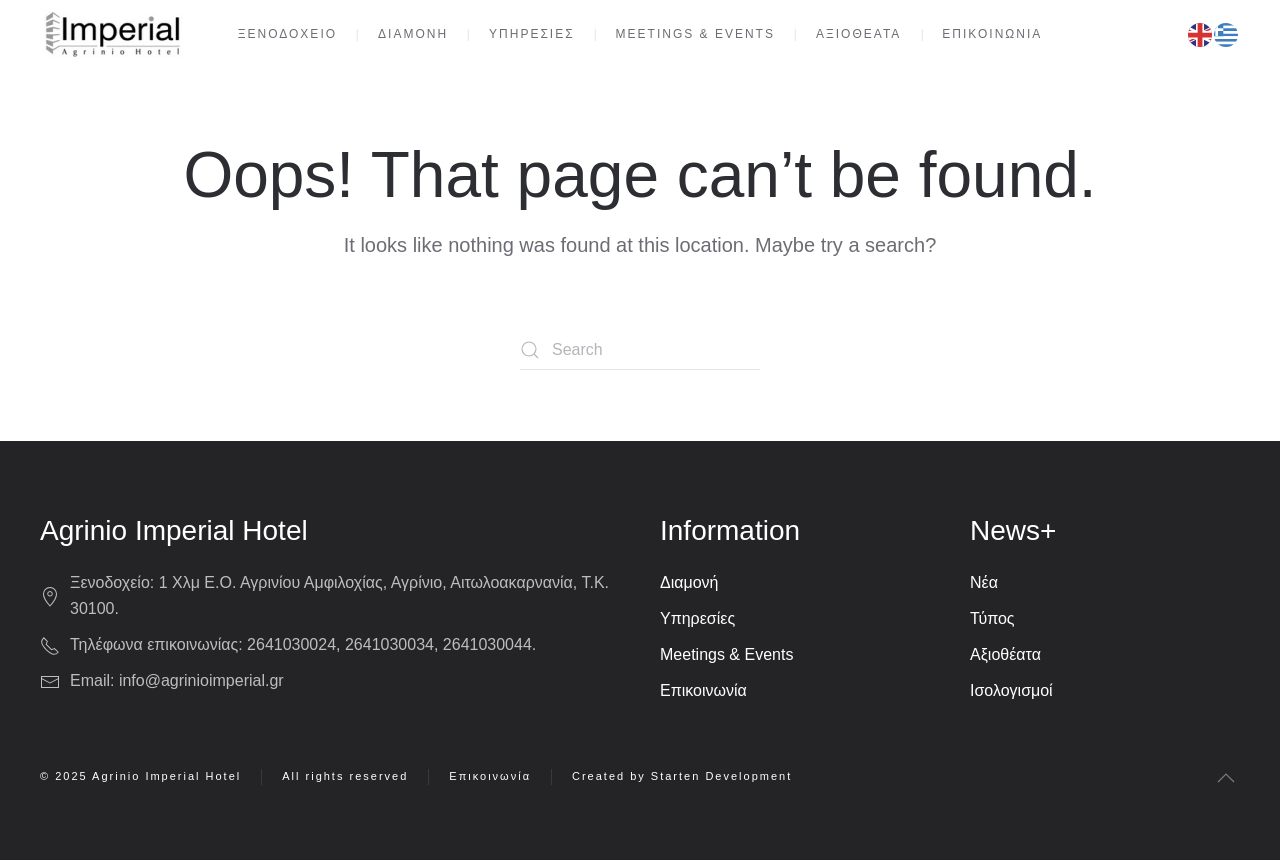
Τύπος (992, 618)
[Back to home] (111, 35)
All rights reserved (345, 776)
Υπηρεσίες (697, 618)
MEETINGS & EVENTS (695, 34)
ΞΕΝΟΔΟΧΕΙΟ (287, 34)
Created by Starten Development (682, 776)
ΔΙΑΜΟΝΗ (413, 34)
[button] (1226, 778)
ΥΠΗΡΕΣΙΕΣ (532, 34)
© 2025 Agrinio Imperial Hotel (140, 776)
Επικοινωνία (703, 690)
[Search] (640, 350)
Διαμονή (689, 582)
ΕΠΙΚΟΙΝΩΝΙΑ (992, 34)
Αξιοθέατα (1005, 654)
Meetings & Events (726, 654)
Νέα (984, 582)
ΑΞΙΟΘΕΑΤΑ (858, 34)
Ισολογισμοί (1011, 690)
